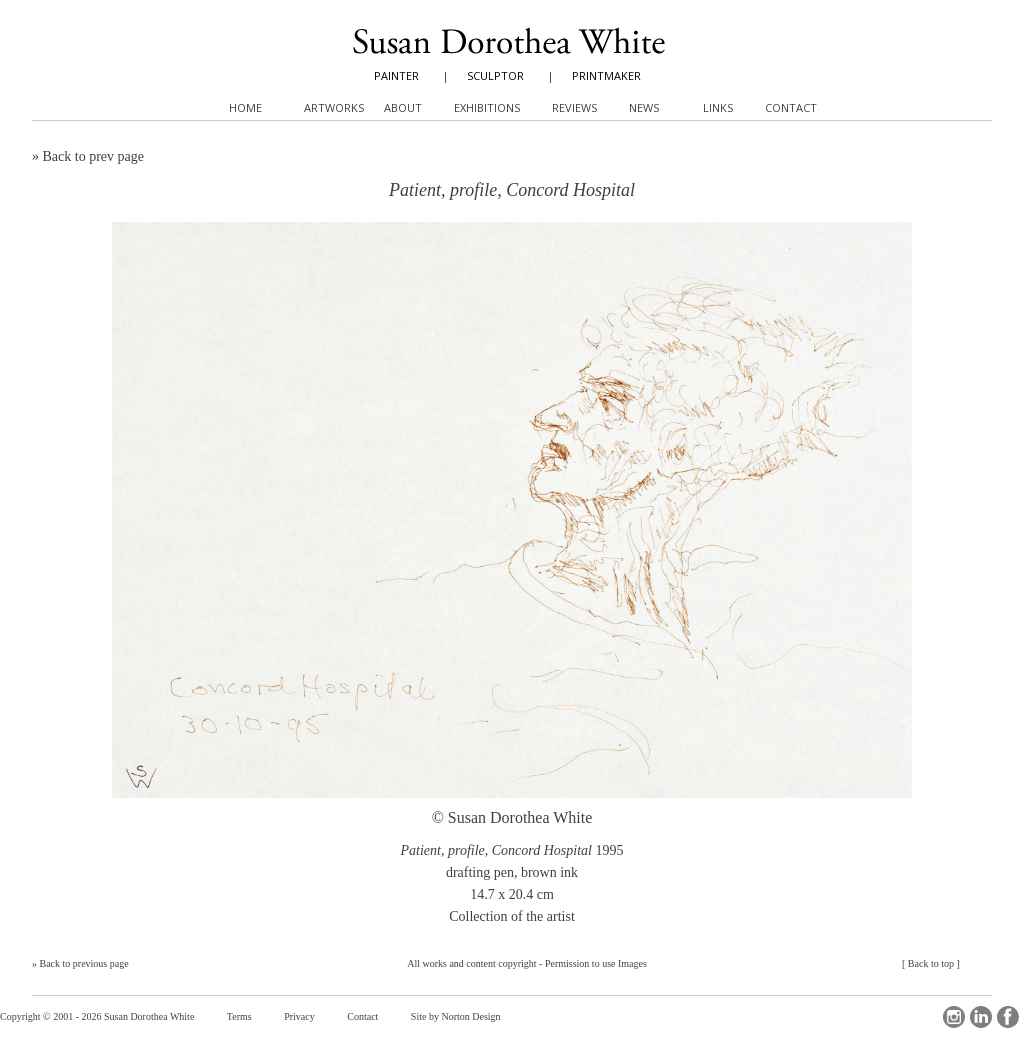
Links (718, 107)
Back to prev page (93, 156)
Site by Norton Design (456, 1016)
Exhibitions (487, 107)
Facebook (1008, 1017)
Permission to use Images (596, 963)
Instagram (954, 1017)
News (644, 107)
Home (245, 107)
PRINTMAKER (606, 75)
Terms (239, 1016)
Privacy (299, 1016)
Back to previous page (84, 963)
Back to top (931, 963)
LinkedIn (981, 1017)
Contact (362, 1016)
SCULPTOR (495, 75)
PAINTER (396, 75)
